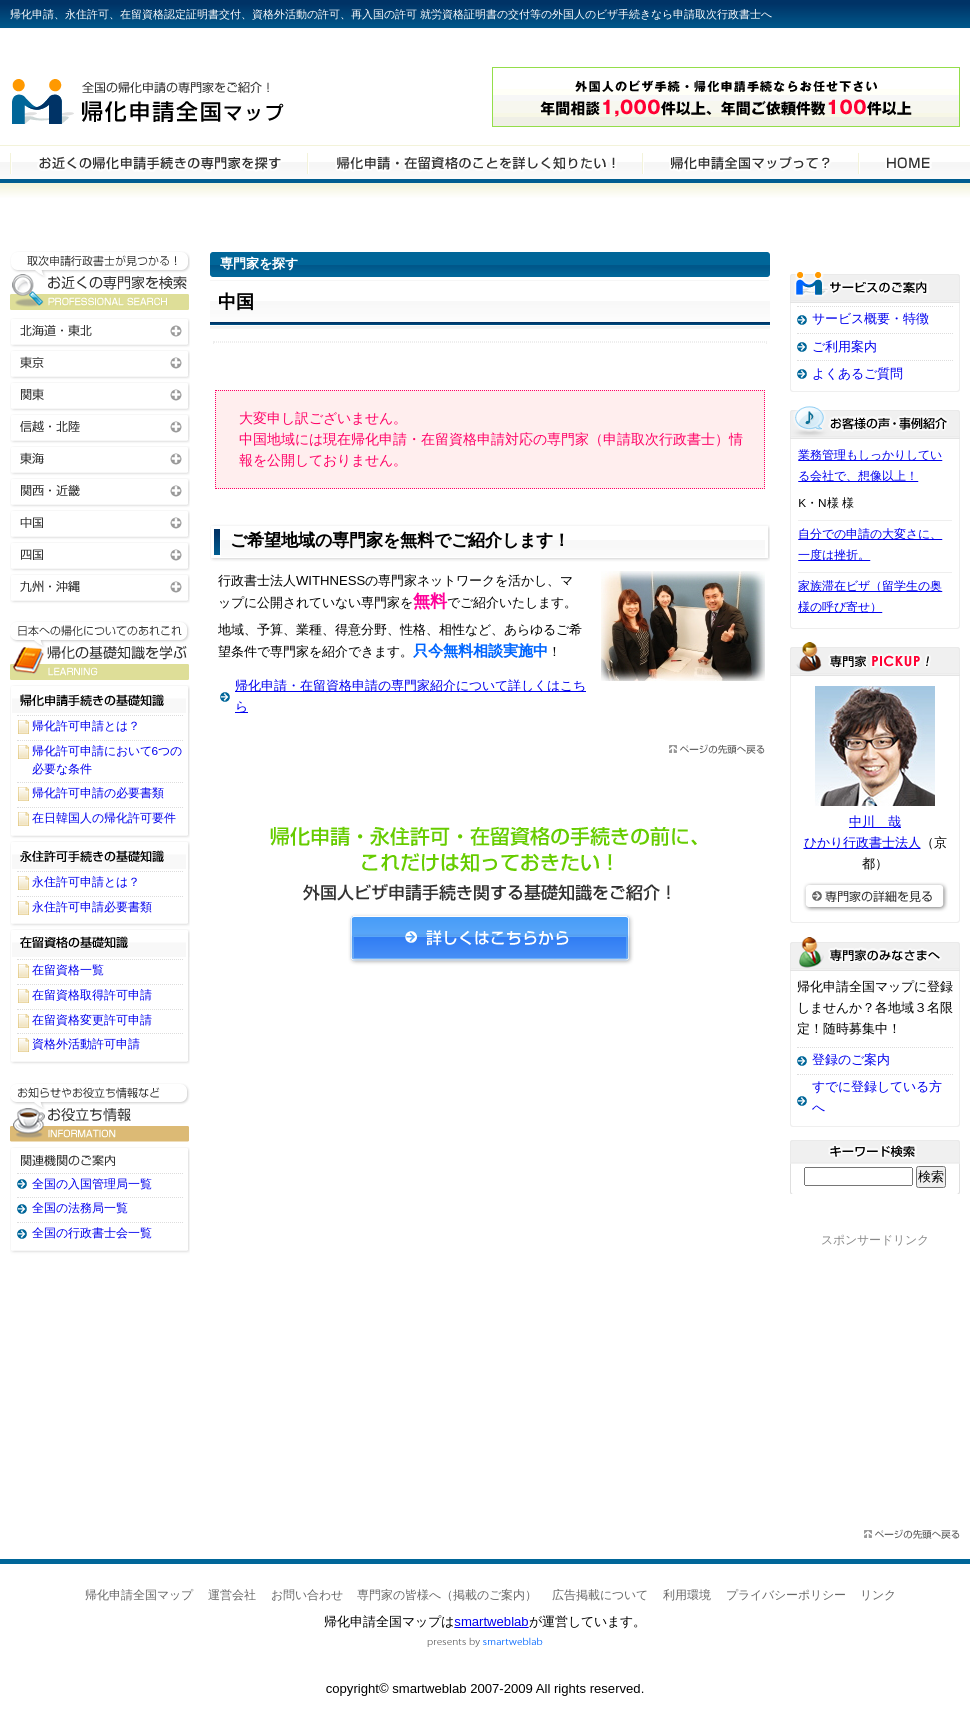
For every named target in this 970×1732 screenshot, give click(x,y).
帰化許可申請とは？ (86, 726)
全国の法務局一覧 (80, 1208)
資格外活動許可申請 (86, 1044)
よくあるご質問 (857, 373)
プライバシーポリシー (786, 1595)
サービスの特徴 (750, 162)
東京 (100, 361)
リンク (878, 1595)
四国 (100, 553)
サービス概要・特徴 (870, 318)
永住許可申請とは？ (86, 882)
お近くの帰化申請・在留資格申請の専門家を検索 (100, 280)
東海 (100, 457)
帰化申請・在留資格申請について (474, 162)
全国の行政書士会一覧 (92, 1233)
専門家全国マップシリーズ (121, 49)
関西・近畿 (100, 489)
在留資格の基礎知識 (100, 943)
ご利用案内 (844, 346)
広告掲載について (600, 1595)
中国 (100, 521)
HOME (908, 162)
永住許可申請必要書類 (92, 907)
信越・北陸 (100, 425)
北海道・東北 (100, 329)
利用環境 (687, 1595)
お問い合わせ (307, 1595)
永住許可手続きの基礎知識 (100, 855)
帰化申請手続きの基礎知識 (100, 699)
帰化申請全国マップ (203, 97)
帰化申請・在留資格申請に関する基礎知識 (100, 650)
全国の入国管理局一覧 (92, 1184)
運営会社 (232, 1595)
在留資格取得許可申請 (92, 995)
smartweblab (491, 1621)
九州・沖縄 (100, 585)
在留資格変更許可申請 (92, 1020)
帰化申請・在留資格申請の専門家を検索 (158, 162)
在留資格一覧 (68, 970)
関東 (100, 393)
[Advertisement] (490, 1165)
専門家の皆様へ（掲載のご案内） (447, 1595)
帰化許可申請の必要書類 (98, 793)
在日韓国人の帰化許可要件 (104, 818)
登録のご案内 (851, 1059)
